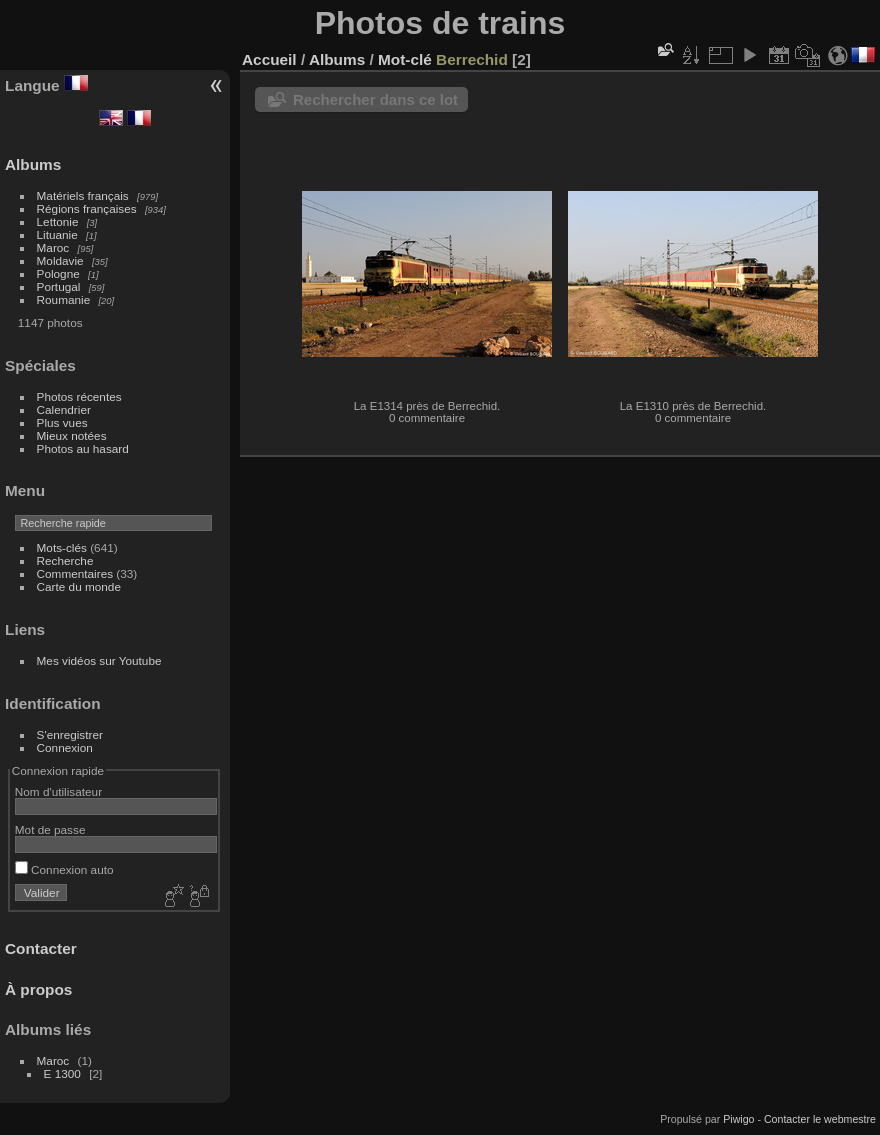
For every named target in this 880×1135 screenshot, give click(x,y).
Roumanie (64, 299)
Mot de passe (50, 829)
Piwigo (738, 1119)
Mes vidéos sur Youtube (99, 660)
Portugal (59, 286)
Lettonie (58, 221)
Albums (33, 164)
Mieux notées (72, 435)
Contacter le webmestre (820, 1119)
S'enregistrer (70, 734)
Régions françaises (87, 208)
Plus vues (62, 422)
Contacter (41, 948)
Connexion (65, 747)
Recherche (65, 560)
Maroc (53, 247)
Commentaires (75, 573)
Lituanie (57, 234)
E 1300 (62, 1073)
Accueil (269, 59)
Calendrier (64, 409)
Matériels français (83, 195)
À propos (38, 989)
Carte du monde (79, 586)
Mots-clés (62, 547)
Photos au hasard (83, 448)
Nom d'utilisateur (58, 791)
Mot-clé (405, 59)
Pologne (58, 273)
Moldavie (60, 260)
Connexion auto (64, 869)
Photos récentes (79, 396)
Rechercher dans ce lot (375, 99)
